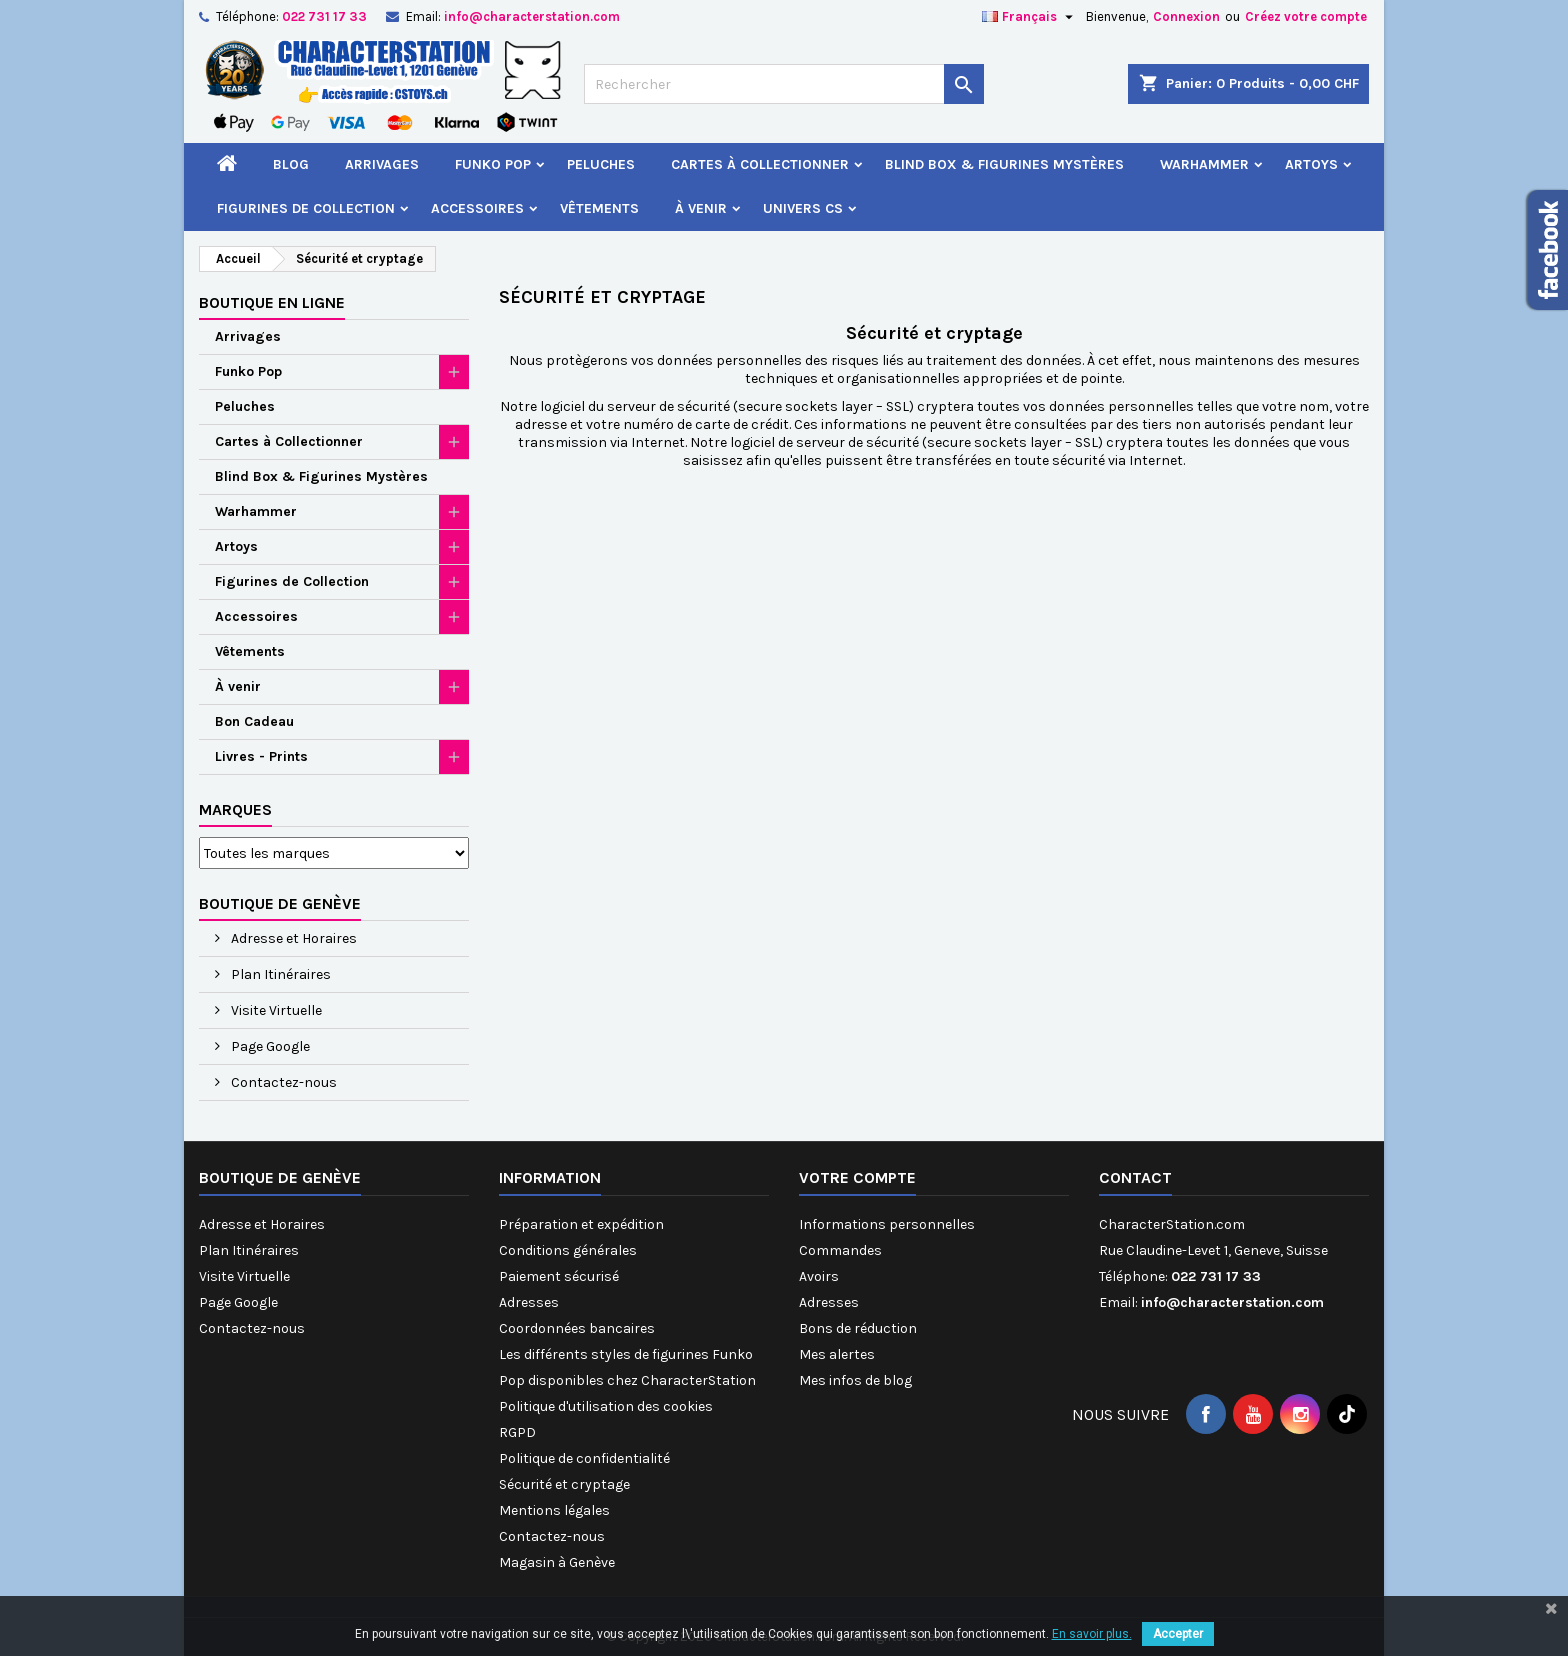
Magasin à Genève (557, 1562)
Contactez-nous (282, 1082)
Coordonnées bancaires (577, 1328)
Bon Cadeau (254, 721)
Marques (235, 809)
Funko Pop (493, 164)
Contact (1135, 1177)
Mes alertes (837, 1354)
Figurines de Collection (306, 208)
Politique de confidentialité (584, 1458)
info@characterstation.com (532, 16)
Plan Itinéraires (279, 974)
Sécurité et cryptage (564, 1484)
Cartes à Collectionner (760, 164)
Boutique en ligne (272, 302)
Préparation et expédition (581, 1224)
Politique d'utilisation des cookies (606, 1406)
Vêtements (599, 208)
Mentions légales (554, 1510)
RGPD (517, 1432)
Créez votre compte (1306, 16)
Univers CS (803, 208)
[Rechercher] (784, 84)
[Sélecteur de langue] (1030, 17)
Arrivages (382, 164)
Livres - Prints (261, 756)
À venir (701, 208)
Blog (291, 164)
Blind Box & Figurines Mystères (1004, 164)
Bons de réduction (858, 1328)
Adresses (529, 1302)
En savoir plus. (1092, 1634)
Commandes (840, 1250)
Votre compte (857, 1177)
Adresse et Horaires (292, 938)
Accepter (1178, 1634)
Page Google (269, 1046)
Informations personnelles (887, 1224)
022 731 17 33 (324, 16)
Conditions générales (568, 1250)
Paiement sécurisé (559, 1276)
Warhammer (1204, 164)
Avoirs (819, 1276)
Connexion (1186, 16)
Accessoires (477, 208)
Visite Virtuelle (275, 1010)
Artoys (1311, 164)
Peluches (601, 164)
